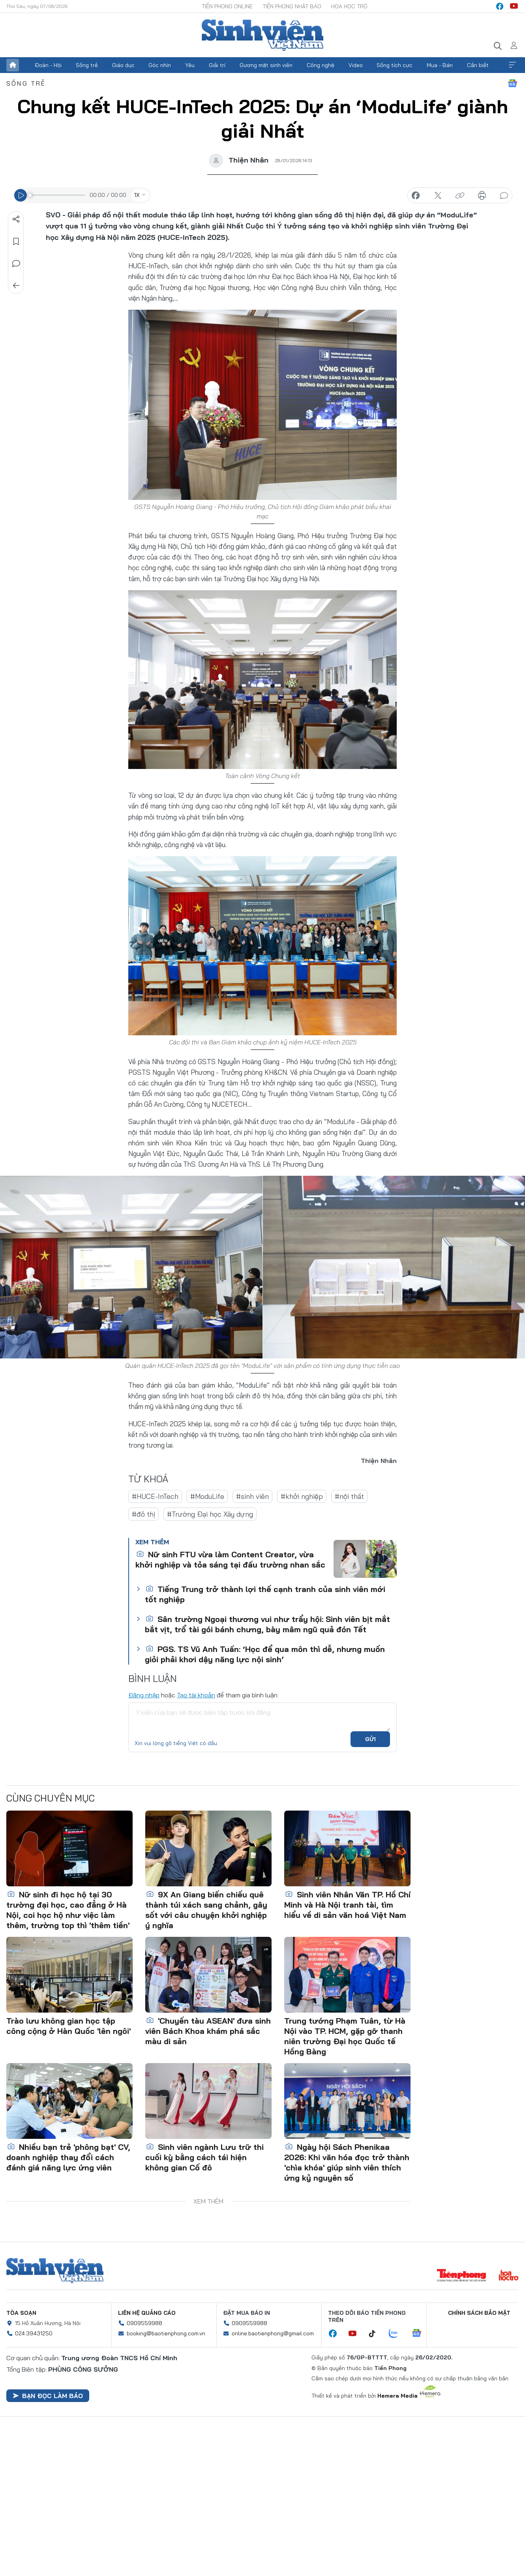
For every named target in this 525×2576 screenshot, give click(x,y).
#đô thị (143, 1514)
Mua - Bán (440, 65)
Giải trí (217, 65)
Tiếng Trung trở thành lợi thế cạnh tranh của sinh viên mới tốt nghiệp (265, 1594)
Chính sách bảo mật (479, 2312)
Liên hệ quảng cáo (147, 2312)
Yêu (190, 65)
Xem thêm (512, 65)
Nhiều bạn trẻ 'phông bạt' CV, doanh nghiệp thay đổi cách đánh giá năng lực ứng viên (68, 2157)
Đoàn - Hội (48, 65)
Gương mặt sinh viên (266, 65)
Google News (512, 83)
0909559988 (144, 2323)
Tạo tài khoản (196, 1695)
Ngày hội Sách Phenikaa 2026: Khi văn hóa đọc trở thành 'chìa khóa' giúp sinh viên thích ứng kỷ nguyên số (346, 2162)
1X (137, 194)
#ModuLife (207, 1496)
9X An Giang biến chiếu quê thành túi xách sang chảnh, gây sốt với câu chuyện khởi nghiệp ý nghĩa (206, 1909)
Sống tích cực (394, 65)
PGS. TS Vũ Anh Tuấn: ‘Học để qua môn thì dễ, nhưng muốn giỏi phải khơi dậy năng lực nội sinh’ (265, 1654)
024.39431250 (33, 2333)
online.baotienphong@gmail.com (273, 2333)
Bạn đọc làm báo (48, 2396)
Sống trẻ (87, 65)
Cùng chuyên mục (50, 1798)
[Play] (20, 195)
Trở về (16, 285)
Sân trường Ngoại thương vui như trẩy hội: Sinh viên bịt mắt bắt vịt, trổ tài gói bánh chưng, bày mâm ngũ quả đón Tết (267, 1624)
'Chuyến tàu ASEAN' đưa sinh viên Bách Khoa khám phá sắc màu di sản (208, 2031)
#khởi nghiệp (302, 1496)
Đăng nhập (143, 1695)
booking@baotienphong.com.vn (166, 2333)
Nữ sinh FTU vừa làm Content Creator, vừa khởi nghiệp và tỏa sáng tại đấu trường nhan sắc (230, 1559)
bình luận (504, 195)
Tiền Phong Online (227, 6)
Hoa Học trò (349, 6)
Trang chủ (12, 65)
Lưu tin (16, 241)
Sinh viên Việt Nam (54, 2270)
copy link (460, 195)
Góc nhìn (159, 65)
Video (356, 65)
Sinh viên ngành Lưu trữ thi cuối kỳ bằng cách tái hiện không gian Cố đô (204, 2157)
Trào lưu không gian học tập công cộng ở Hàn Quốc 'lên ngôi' (68, 2026)
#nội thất (349, 1496)
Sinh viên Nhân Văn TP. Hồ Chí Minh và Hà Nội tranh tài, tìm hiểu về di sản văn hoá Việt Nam (347, 1904)
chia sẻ (415, 195)
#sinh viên (252, 1496)
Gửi (370, 1739)
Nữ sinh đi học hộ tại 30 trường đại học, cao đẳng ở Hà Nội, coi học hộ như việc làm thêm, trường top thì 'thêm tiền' (67, 1909)
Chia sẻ (16, 219)
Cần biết (478, 65)
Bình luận (16, 263)
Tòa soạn (21, 2312)
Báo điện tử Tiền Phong (262, 35)
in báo (482, 195)
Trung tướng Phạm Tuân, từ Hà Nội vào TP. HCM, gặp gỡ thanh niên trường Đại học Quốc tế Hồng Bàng (344, 2036)
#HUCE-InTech (155, 1496)
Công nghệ (320, 65)
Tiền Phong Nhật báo (291, 6)
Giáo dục (123, 65)
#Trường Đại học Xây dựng (210, 1514)
